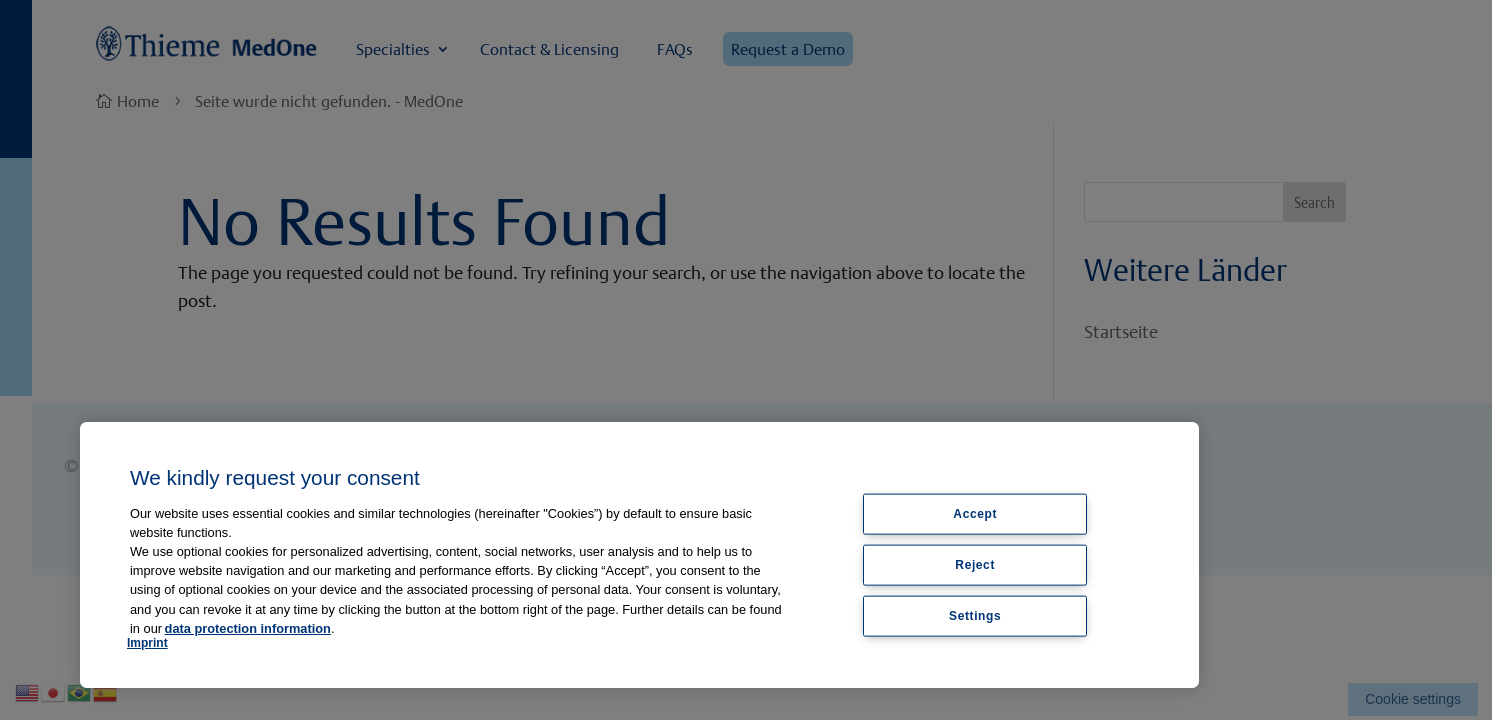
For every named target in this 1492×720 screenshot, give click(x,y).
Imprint (147, 643)
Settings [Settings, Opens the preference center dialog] (975, 615)
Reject (975, 564)
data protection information (248, 628)
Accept (975, 514)
